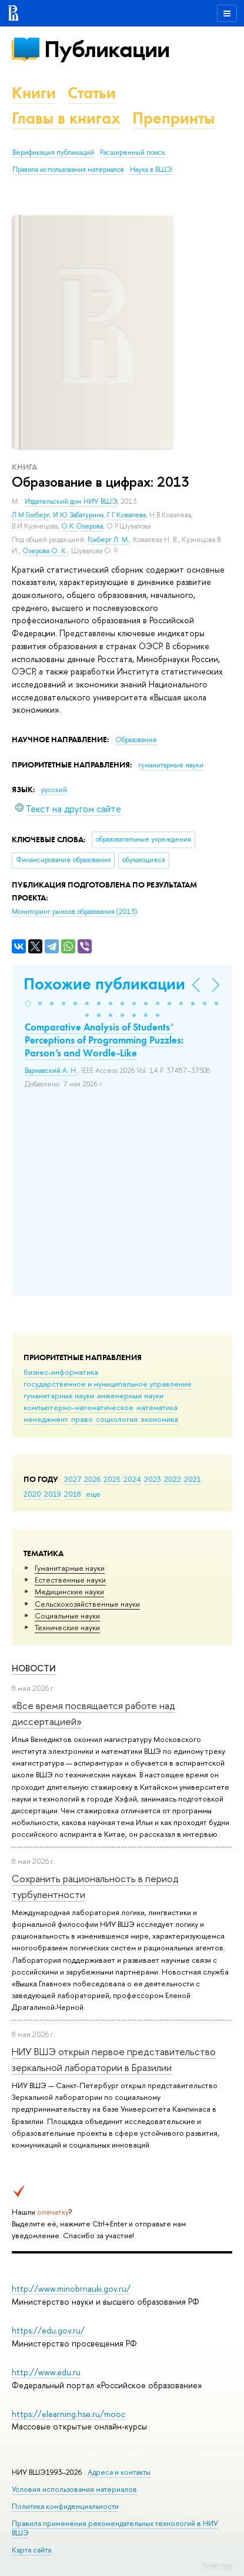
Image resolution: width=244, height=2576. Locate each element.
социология (117, 1419)
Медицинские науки (69, 1591)
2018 (72, 1493)
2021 (192, 1479)
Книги (34, 92)
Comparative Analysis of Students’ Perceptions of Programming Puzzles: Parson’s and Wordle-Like (104, 1040)
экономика (159, 1419)
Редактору (217, 2565)
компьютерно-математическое (78, 1407)
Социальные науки (67, 1615)
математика (157, 1407)
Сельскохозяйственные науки (87, 1603)
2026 (92, 1479)
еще (93, 1493)
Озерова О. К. (45, 551)
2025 (112, 1479)
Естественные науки (70, 1579)
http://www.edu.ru (46, 2372)
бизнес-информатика (61, 1372)
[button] (28, 1003)
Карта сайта (31, 2550)
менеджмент (46, 1419)
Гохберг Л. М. (108, 539)
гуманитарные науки (59, 1395)
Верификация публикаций (53, 152)
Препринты (173, 118)
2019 (52, 1493)
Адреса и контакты (119, 2472)
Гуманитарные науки (70, 1568)
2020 (32, 1493)
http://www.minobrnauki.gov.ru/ (71, 2288)
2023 (152, 1479)
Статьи (92, 92)
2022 (172, 1479)
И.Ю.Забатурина (78, 515)
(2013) (74, 911)
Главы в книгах (66, 118)
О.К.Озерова (82, 526)
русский (54, 790)
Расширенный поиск (132, 152)
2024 (132, 1479)
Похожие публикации (104, 983)
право (82, 1419)
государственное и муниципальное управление (108, 1383)
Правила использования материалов (68, 169)
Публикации (106, 49)
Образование (136, 739)
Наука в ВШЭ (151, 169)
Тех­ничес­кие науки (67, 1627)
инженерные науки (130, 1395)
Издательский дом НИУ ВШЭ (71, 501)
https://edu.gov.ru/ (48, 2330)
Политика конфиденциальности (65, 2506)
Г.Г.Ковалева (126, 515)
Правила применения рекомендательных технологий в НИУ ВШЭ (115, 2528)
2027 (72, 1479)
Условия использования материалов (74, 2489)
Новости (34, 1668)
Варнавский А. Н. (51, 1070)
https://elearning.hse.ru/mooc (68, 2413)
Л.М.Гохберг (30, 515)
